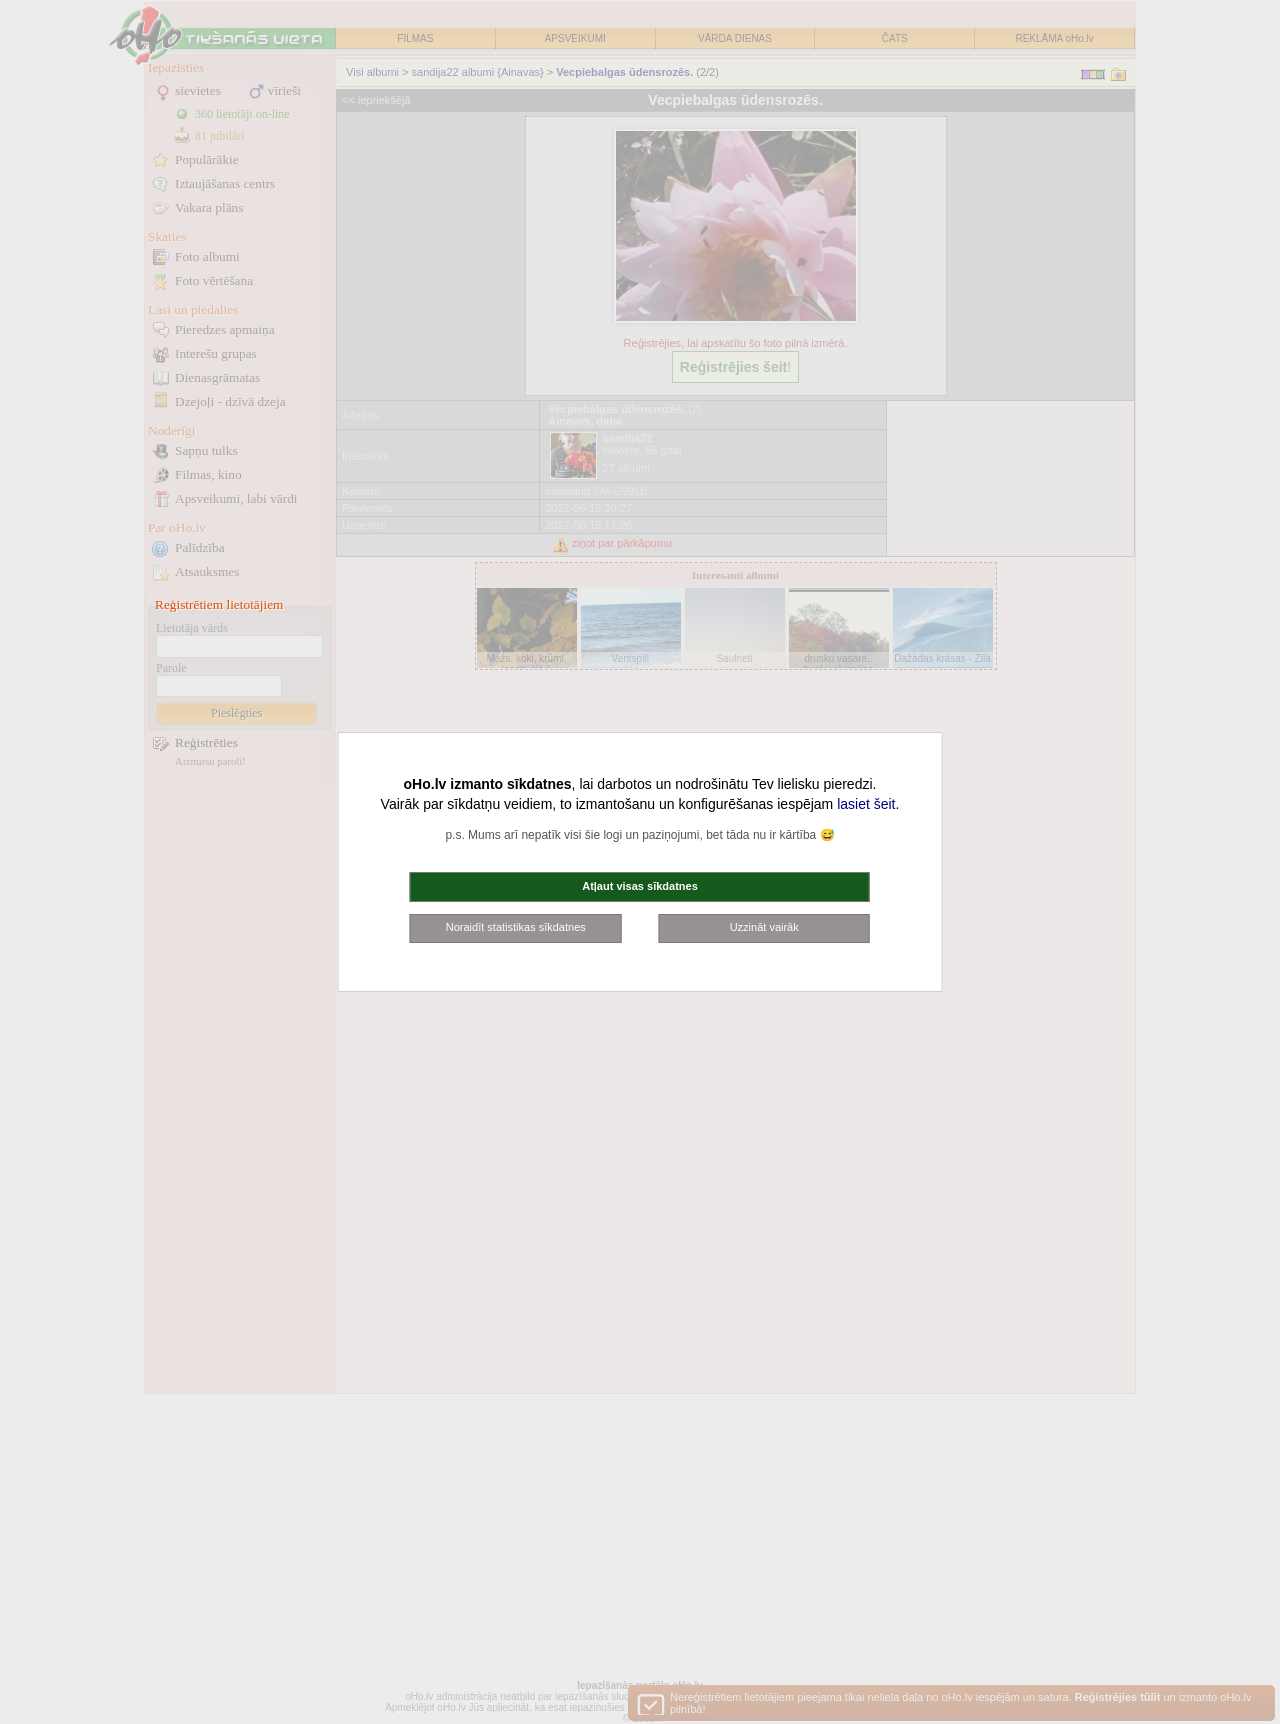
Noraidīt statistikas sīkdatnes (516, 927)
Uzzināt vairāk (764, 927)
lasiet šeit (866, 804)
